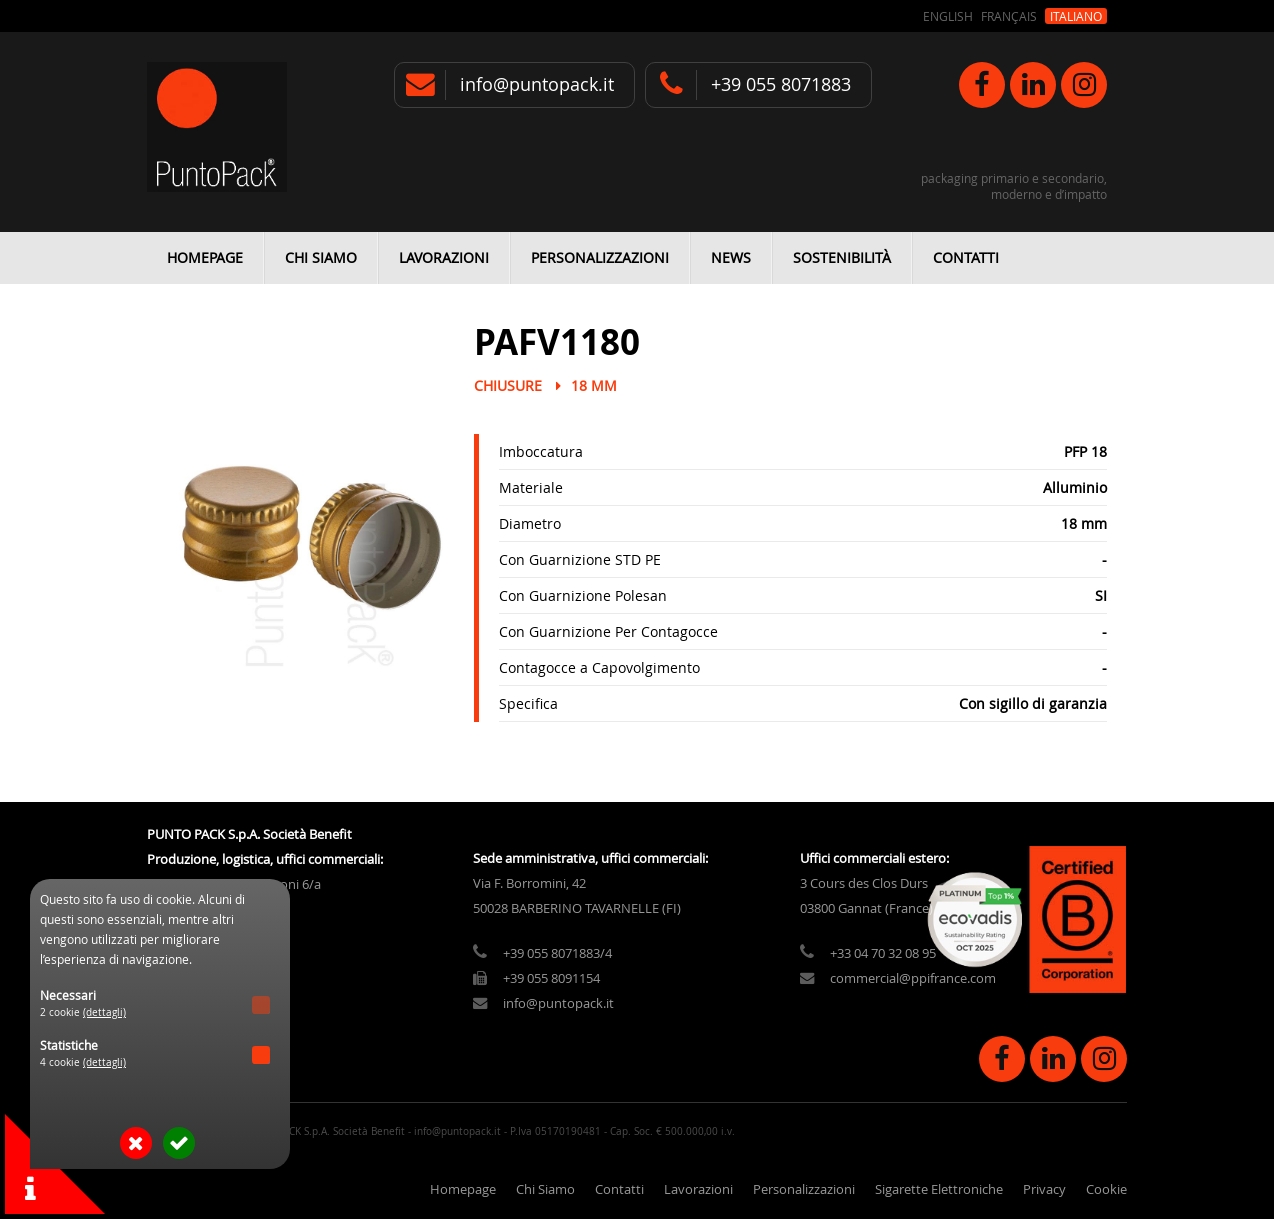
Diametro (530, 523)
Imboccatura (541, 451)
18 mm (594, 385)
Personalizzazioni (600, 257)
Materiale (531, 487)
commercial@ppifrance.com (913, 978)
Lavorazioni (444, 257)
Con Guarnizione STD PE (580, 559)
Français (1009, 16)
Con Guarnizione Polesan (583, 595)
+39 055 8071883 (781, 84)
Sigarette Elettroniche (939, 1189)
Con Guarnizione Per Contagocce (608, 631)
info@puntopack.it (537, 84)
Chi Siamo (321, 257)
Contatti (966, 257)
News (731, 257)
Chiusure (508, 385)
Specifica (528, 703)
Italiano (1076, 16)
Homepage (205, 257)
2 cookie (83, 1012)
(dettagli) (104, 1012)
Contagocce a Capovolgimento (599, 667)
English (948, 16)
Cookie (1106, 1189)
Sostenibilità (842, 257)
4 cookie (83, 1062)
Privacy (1044, 1189)
